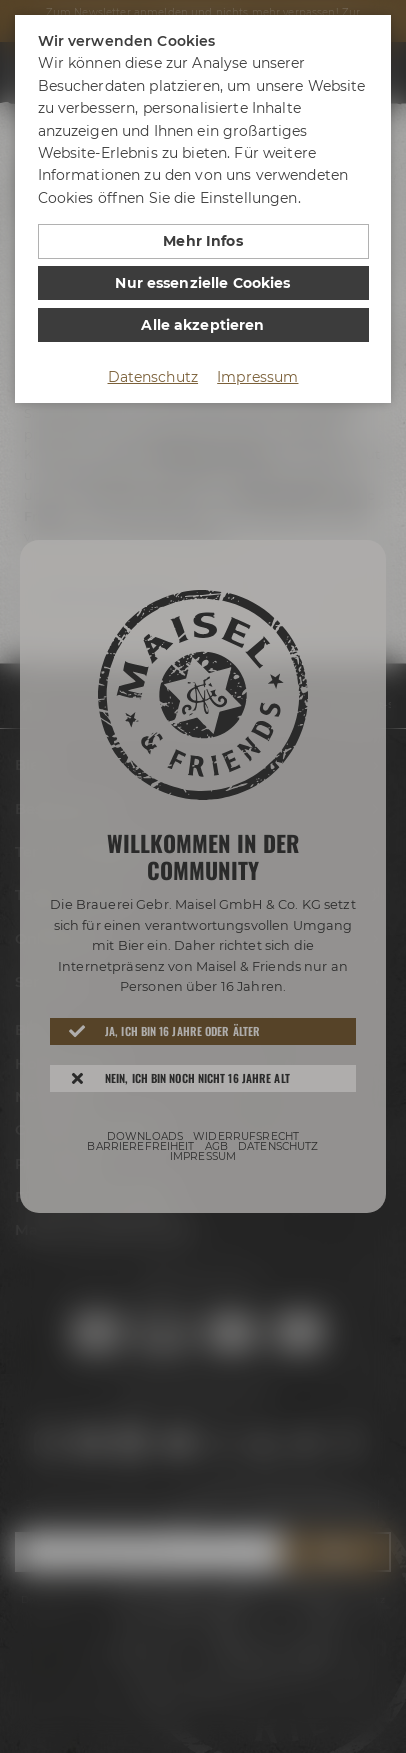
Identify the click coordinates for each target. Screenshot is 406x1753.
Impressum (257, 377)
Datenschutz (153, 377)
